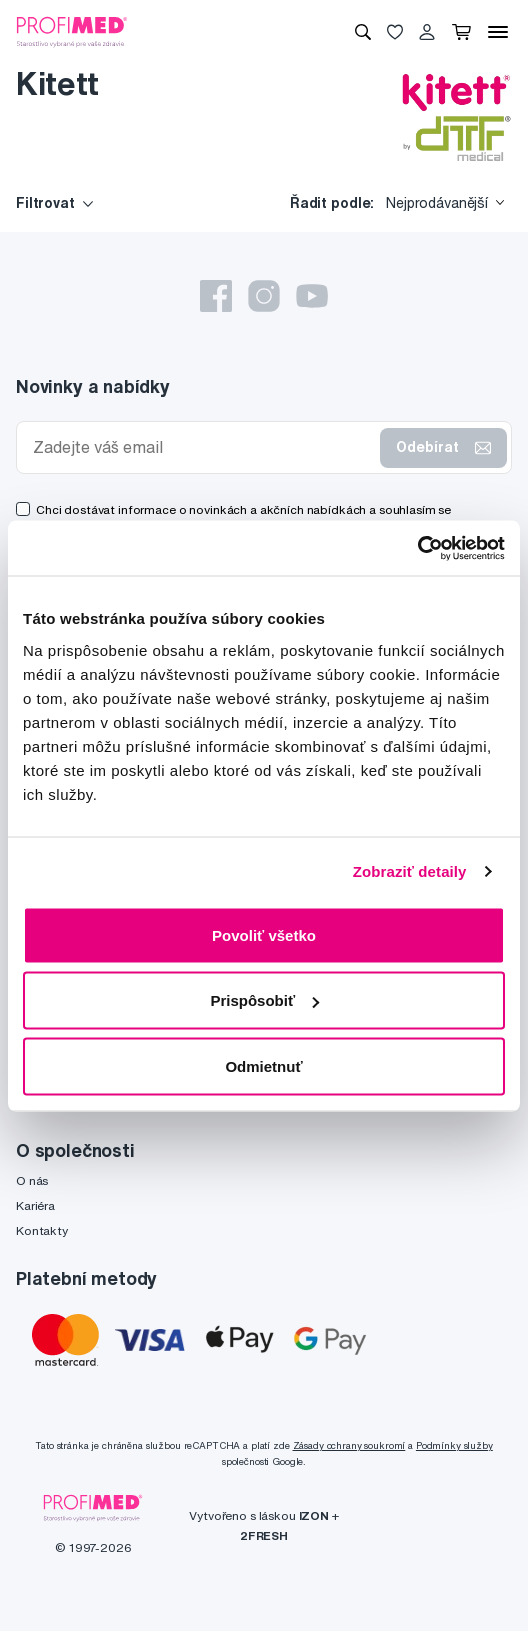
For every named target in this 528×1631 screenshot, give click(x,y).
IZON (314, 1515)
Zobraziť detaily (410, 871)
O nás (32, 1180)
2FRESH (264, 1535)
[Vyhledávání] (363, 32)
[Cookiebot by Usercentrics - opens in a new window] (417, 548)
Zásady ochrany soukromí (349, 1445)
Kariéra (35, 1205)
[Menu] (498, 32)
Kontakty (42, 1230)
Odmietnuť (263, 1065)
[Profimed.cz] (72, 31)
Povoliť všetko (264, 934)
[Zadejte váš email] (202, 447)
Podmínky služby (454, 1445)
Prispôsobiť (264, 1000)
